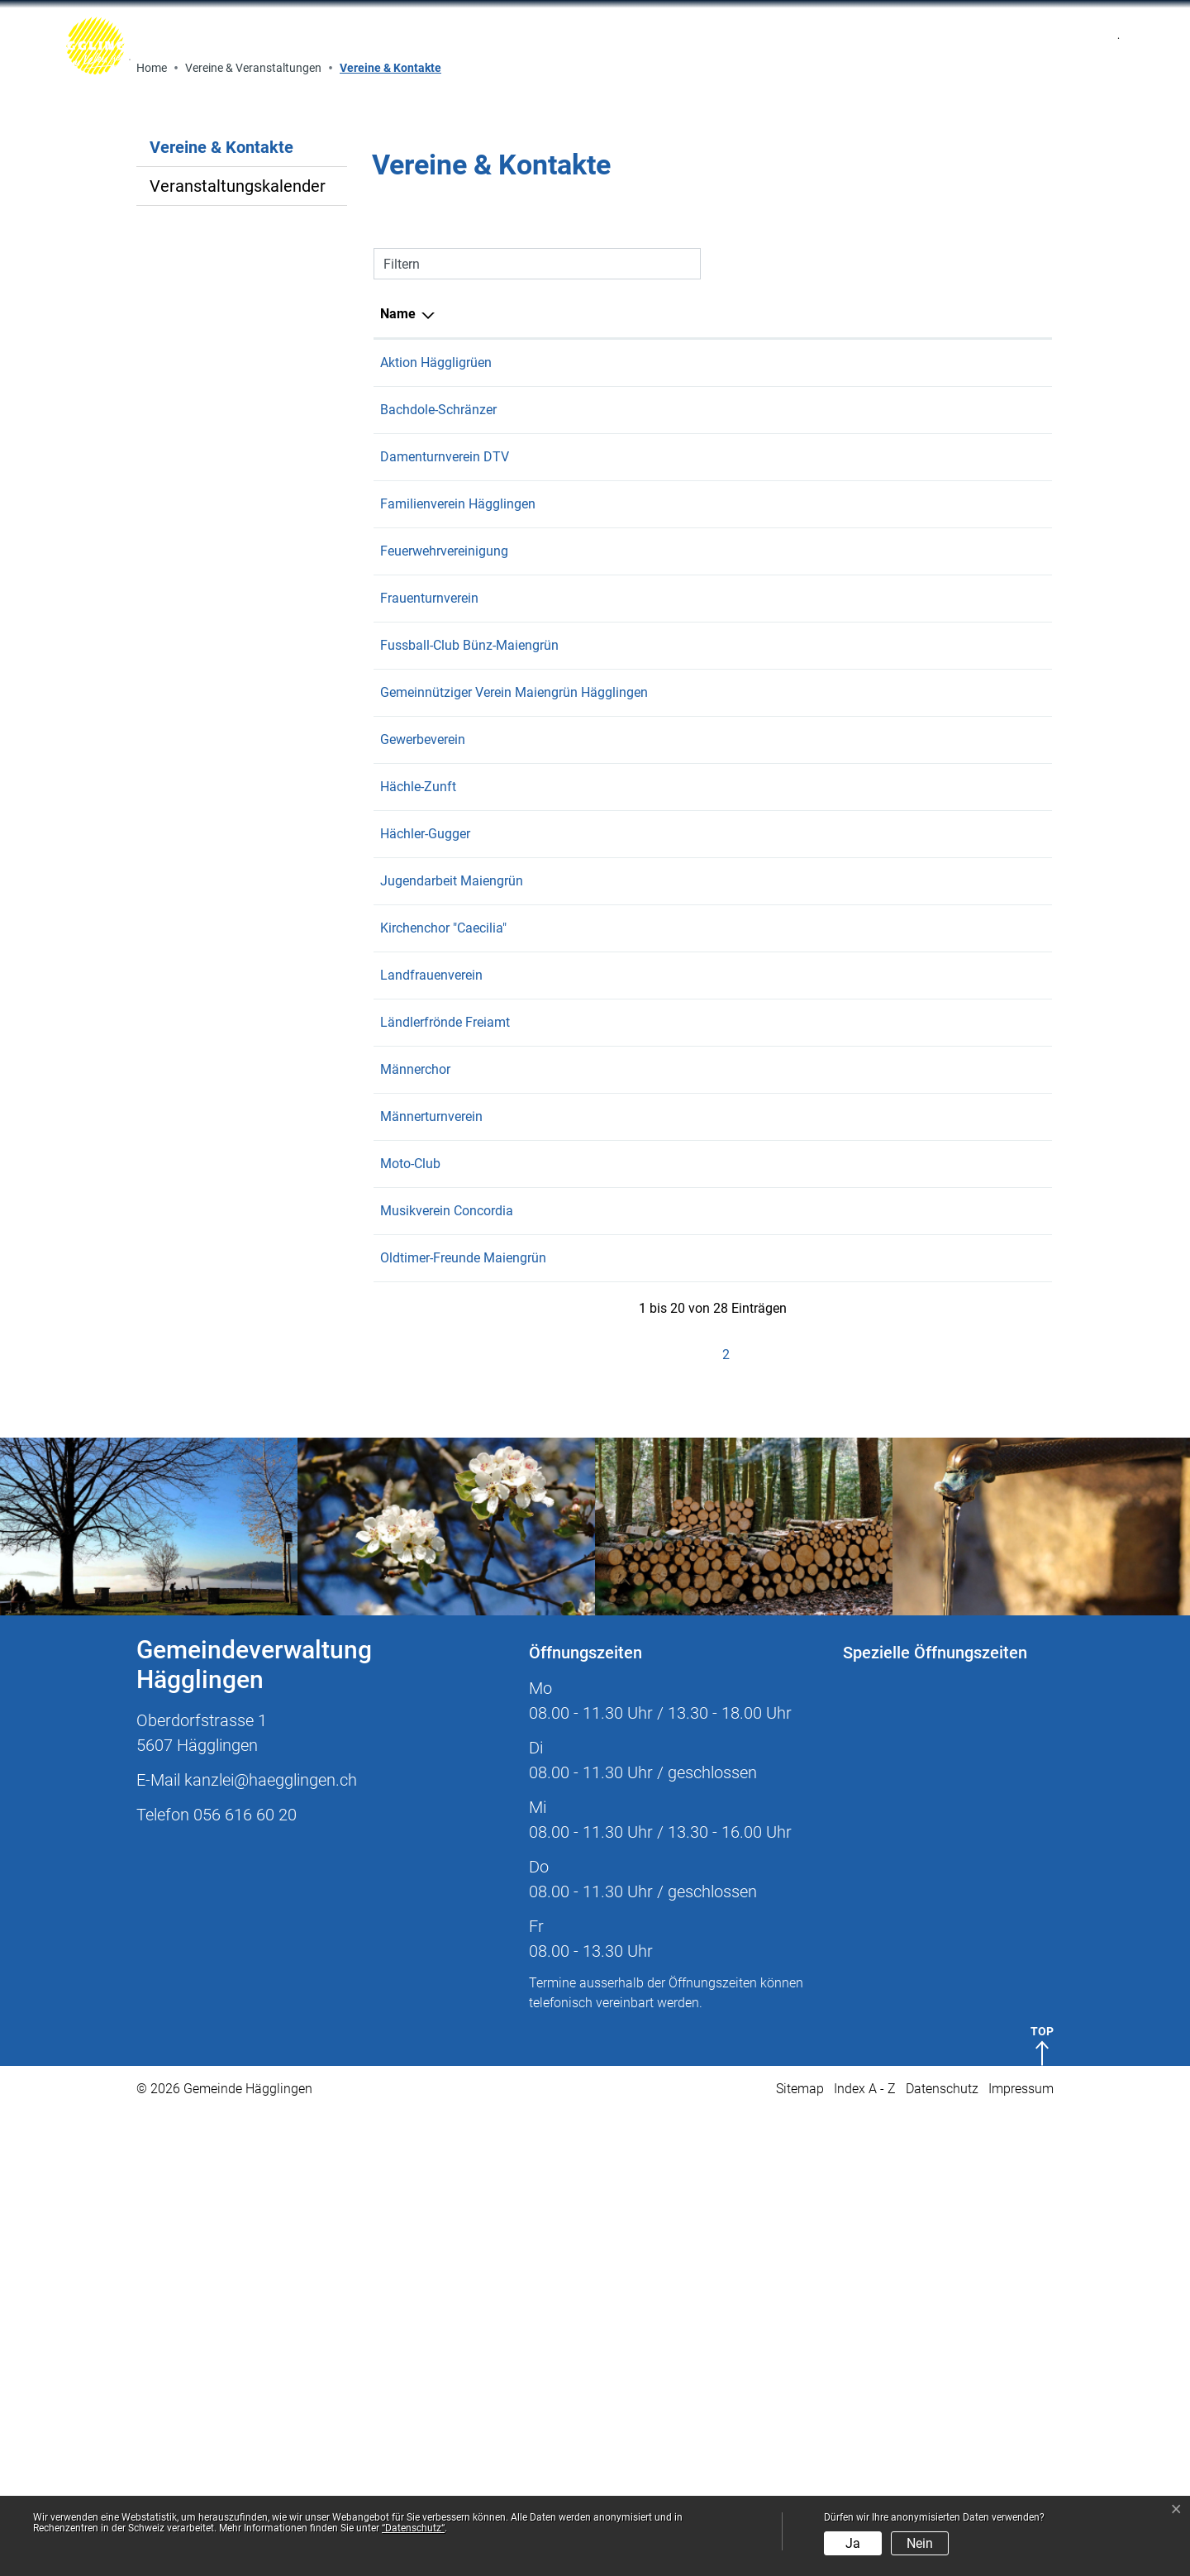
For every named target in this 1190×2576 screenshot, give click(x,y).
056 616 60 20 (245, 2278)
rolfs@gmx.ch (758, 1580)
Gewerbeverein (422, 1203)
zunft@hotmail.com (776, 1250)
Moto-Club (410, 1627)
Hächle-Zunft (418, 1250)
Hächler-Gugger (425, 1297)
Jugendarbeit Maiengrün (451, 1344)
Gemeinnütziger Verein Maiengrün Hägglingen (514, 1156)
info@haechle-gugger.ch (788, 1297)
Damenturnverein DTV (444, 920)
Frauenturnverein (429, 1062)
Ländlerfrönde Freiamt (445, 1486)
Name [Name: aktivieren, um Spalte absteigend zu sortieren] (398, 777)
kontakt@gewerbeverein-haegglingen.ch (834, 1203)
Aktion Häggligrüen (436, 826)
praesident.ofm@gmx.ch (789, 1721)
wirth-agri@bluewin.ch (782, 1062)
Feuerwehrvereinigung (444, 1015)
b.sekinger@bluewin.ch (785, 1533)
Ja (852, 2543)
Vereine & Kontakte (221, 615)
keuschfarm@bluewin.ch (790, 1015)
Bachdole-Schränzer (438, 873)
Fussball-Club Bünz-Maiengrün (469, 1109)
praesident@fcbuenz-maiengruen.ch (823, 1109)
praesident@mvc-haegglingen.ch (813, 1674)
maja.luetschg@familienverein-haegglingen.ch (853, 968)
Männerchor (415, 1533)
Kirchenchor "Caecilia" (443, 1392)
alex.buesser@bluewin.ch (791, 1392)
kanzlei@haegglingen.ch (270, 2244)
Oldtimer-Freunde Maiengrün (463, 1721)
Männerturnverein (431, 1580)
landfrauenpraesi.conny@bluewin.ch (824, 1439)
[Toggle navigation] (913, 46)
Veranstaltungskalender (238, 650)
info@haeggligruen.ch (782, 826)
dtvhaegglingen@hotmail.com (805, 920)
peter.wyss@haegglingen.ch (799, 1156)
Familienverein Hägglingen (458, 968)
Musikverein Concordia (446, 1674)
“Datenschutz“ (413, 2528)
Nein (920, 2543)
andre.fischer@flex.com (786, 1627)
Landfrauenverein (431, 1439)
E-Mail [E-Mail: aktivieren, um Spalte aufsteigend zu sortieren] (737, 777)
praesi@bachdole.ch (777, 873)
